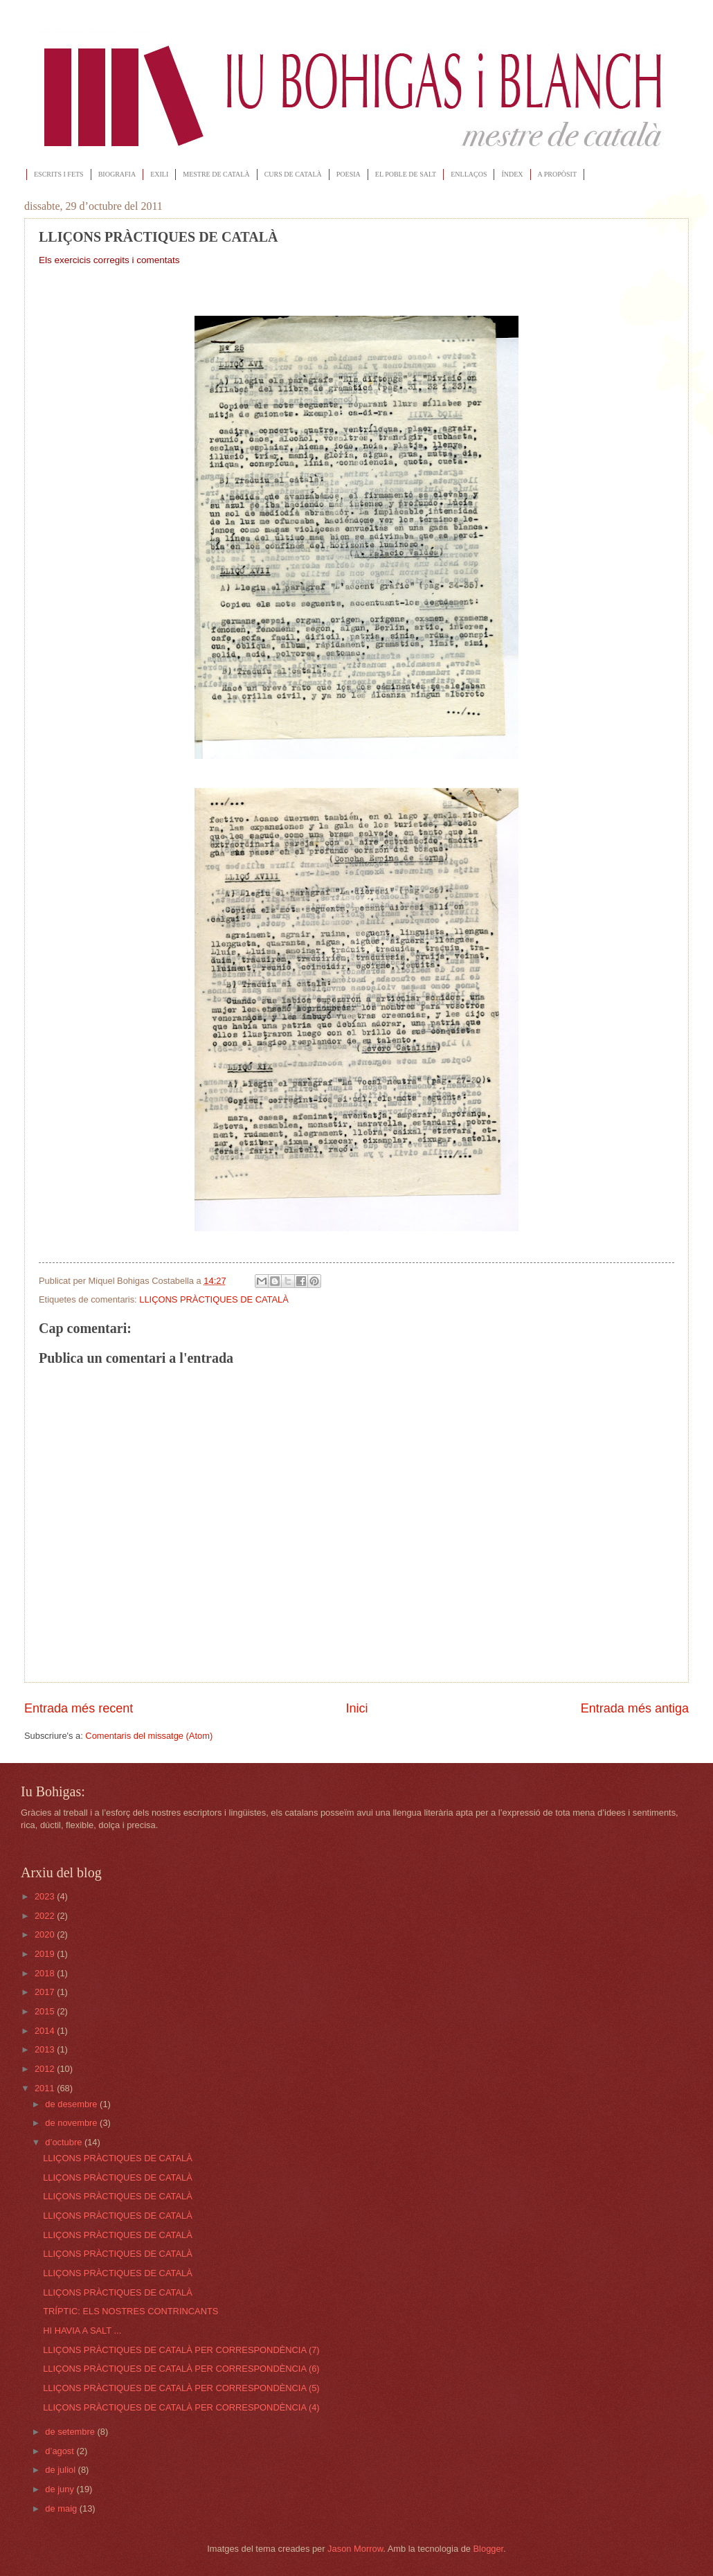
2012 (46, 2069)
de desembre (72, 2104)
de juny (60, 2489)
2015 (46, 2011)
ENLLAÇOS (469, 174)
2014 (46, 2030)
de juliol (61, 2470)
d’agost (60, 2451)
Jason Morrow (355, 2548)
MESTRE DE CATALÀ (216, 174)
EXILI (159, 174)
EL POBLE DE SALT (405, 174)
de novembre (72, 2123)
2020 (46, 1934)
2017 (46, 1992)
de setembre (71, 2431)
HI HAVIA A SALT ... (82, 2330)
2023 (46, 1896)
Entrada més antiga (635, 1708)
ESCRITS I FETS (59, 174)
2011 (46, 2088)
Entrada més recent (78, 1708)
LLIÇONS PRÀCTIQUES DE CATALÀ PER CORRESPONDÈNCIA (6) (181, 2368)
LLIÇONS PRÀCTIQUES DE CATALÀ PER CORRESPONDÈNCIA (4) (181, 2407)
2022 (46, 1916)
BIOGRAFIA (117, 174)
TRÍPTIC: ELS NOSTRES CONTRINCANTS (130, 2311)
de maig (62, 2508)
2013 (46, 2049)
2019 (46, 1954)
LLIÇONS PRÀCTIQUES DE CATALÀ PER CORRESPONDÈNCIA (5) (181, 2388)
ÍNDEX (512, 174)
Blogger (488, 2548)
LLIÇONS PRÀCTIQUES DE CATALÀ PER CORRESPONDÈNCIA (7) (181, 2350)
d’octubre (64, 2142)
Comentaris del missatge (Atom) (149, 1735)
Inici (356, 1708)
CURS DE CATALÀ (293, 174)
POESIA (348, 174)
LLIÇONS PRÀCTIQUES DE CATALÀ (214, 1299)
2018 (46, 1973)
